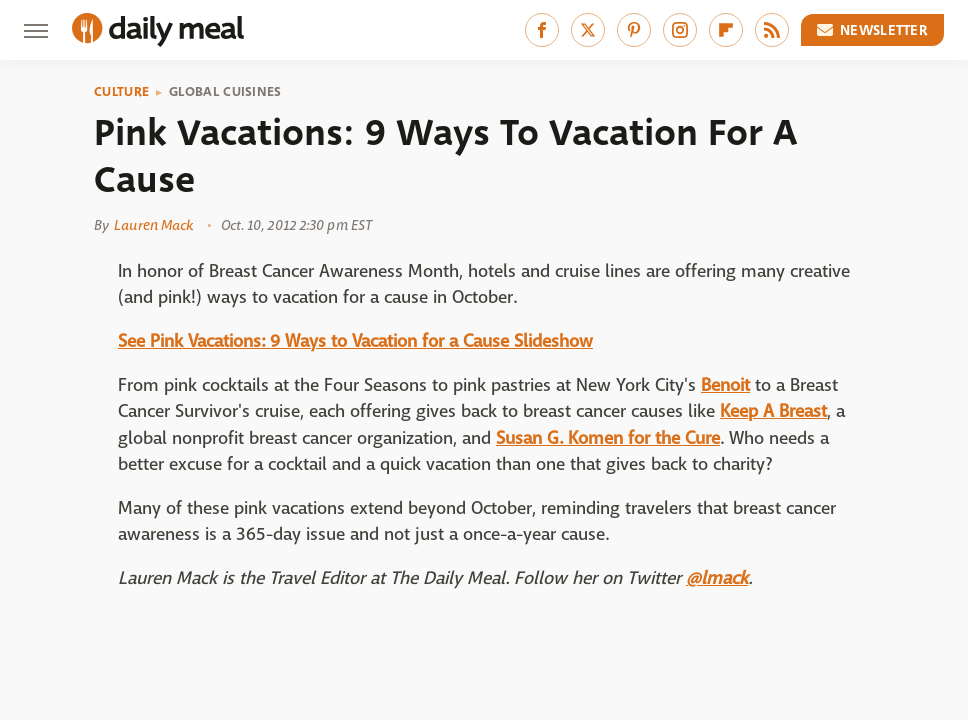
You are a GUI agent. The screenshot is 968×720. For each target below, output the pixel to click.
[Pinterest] (634, 30)
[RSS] (772, 30)
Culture (121, 92)
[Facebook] (542, 30)
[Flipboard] (726, 30)
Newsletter (873, 30)
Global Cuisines (225, 92)
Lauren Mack (153, 225)
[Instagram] (680, 30)
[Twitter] (588, 30)
